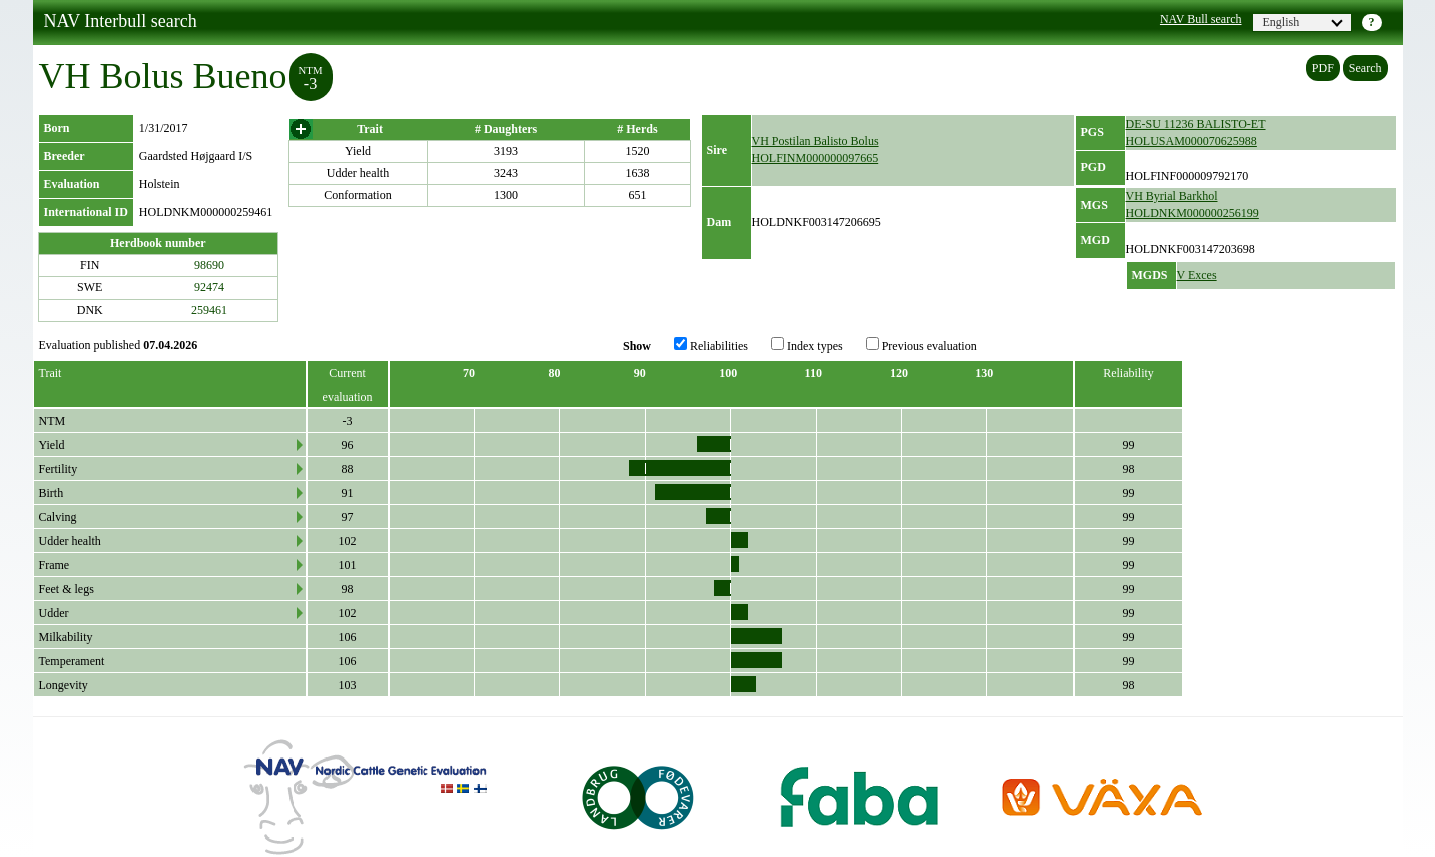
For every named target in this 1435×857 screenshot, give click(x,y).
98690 (209, 265)
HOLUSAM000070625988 (1191, 141)
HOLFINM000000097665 (815, 158)
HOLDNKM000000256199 (1192, 213)
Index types (807, 345)
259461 (209, 310)
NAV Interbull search (120, 21)
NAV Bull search (1201, 19)
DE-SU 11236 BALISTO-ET (1196, 124)
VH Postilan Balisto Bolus (815, 141)
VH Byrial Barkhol (1172, 196)
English (1303, 22)
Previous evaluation (921, 345)
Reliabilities (711, 345)
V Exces (1197, 275)
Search (1365, 68)
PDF (1323, 68)
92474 (209, 287)
